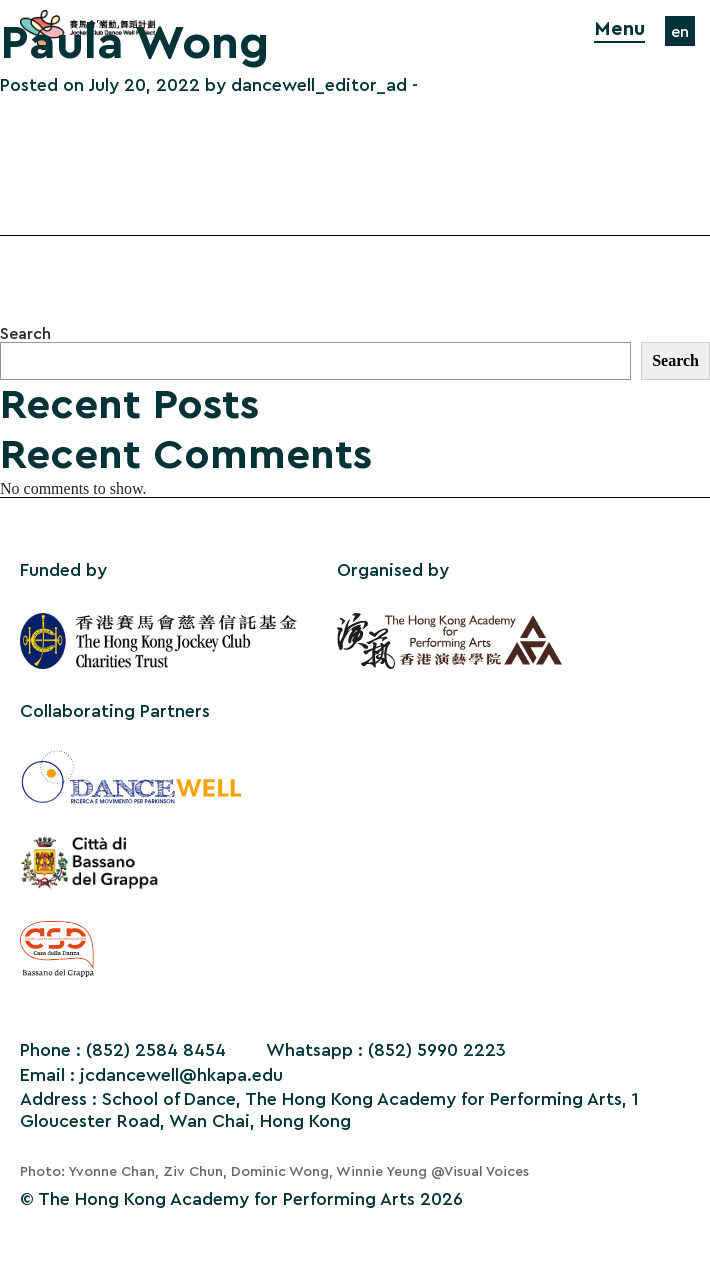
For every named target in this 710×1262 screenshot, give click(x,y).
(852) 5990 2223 (437, 1050)
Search (25, 334)
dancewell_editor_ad (319, 85)
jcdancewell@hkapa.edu (181, 1075)
